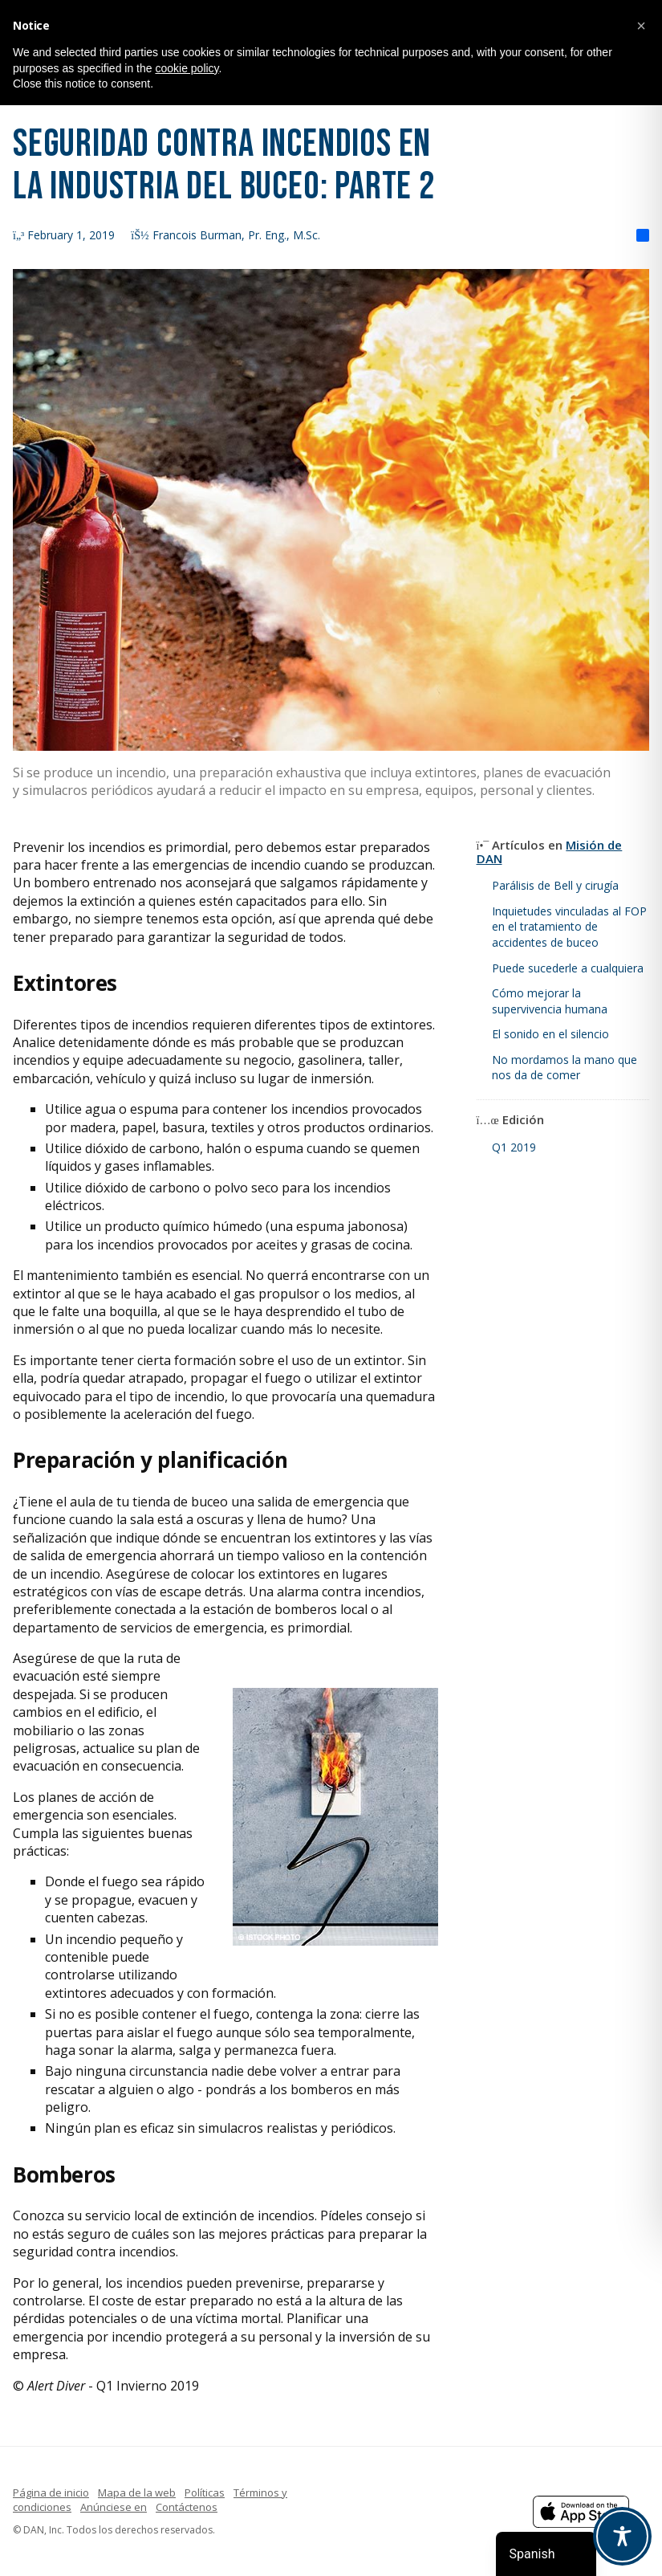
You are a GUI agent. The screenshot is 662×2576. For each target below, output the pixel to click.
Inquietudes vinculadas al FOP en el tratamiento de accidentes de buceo (569, 926)
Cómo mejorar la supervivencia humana (549, 1001)
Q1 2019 (514, 1147)
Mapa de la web (137, 2492)
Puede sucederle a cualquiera (568, 968)
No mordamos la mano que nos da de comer (564, 1067)
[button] (641, 26)
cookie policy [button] (186, 68)
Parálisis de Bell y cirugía (555, 885)
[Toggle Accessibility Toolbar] (622, 2536)
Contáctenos (186, 2507)
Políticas (205, 2492)
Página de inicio (51, 2492)
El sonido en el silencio (550, 1033)
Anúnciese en (113, 2507)
